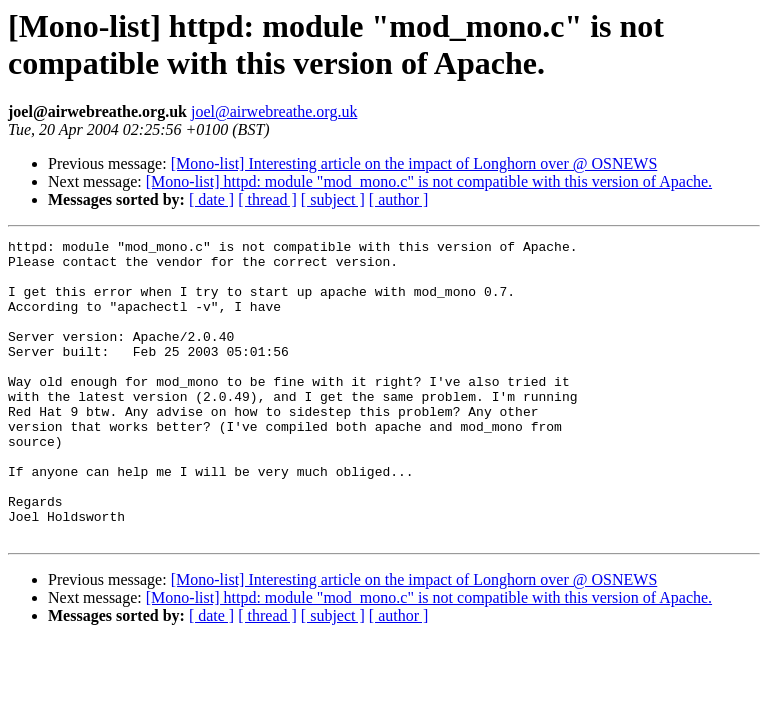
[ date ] (211, 199)
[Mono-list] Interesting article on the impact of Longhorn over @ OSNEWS (414, 163)
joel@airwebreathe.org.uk (274, 111)
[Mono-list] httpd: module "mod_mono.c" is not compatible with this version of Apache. (429, 181)
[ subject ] (333, 199)
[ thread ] (267, 199)
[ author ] (399, 199)
